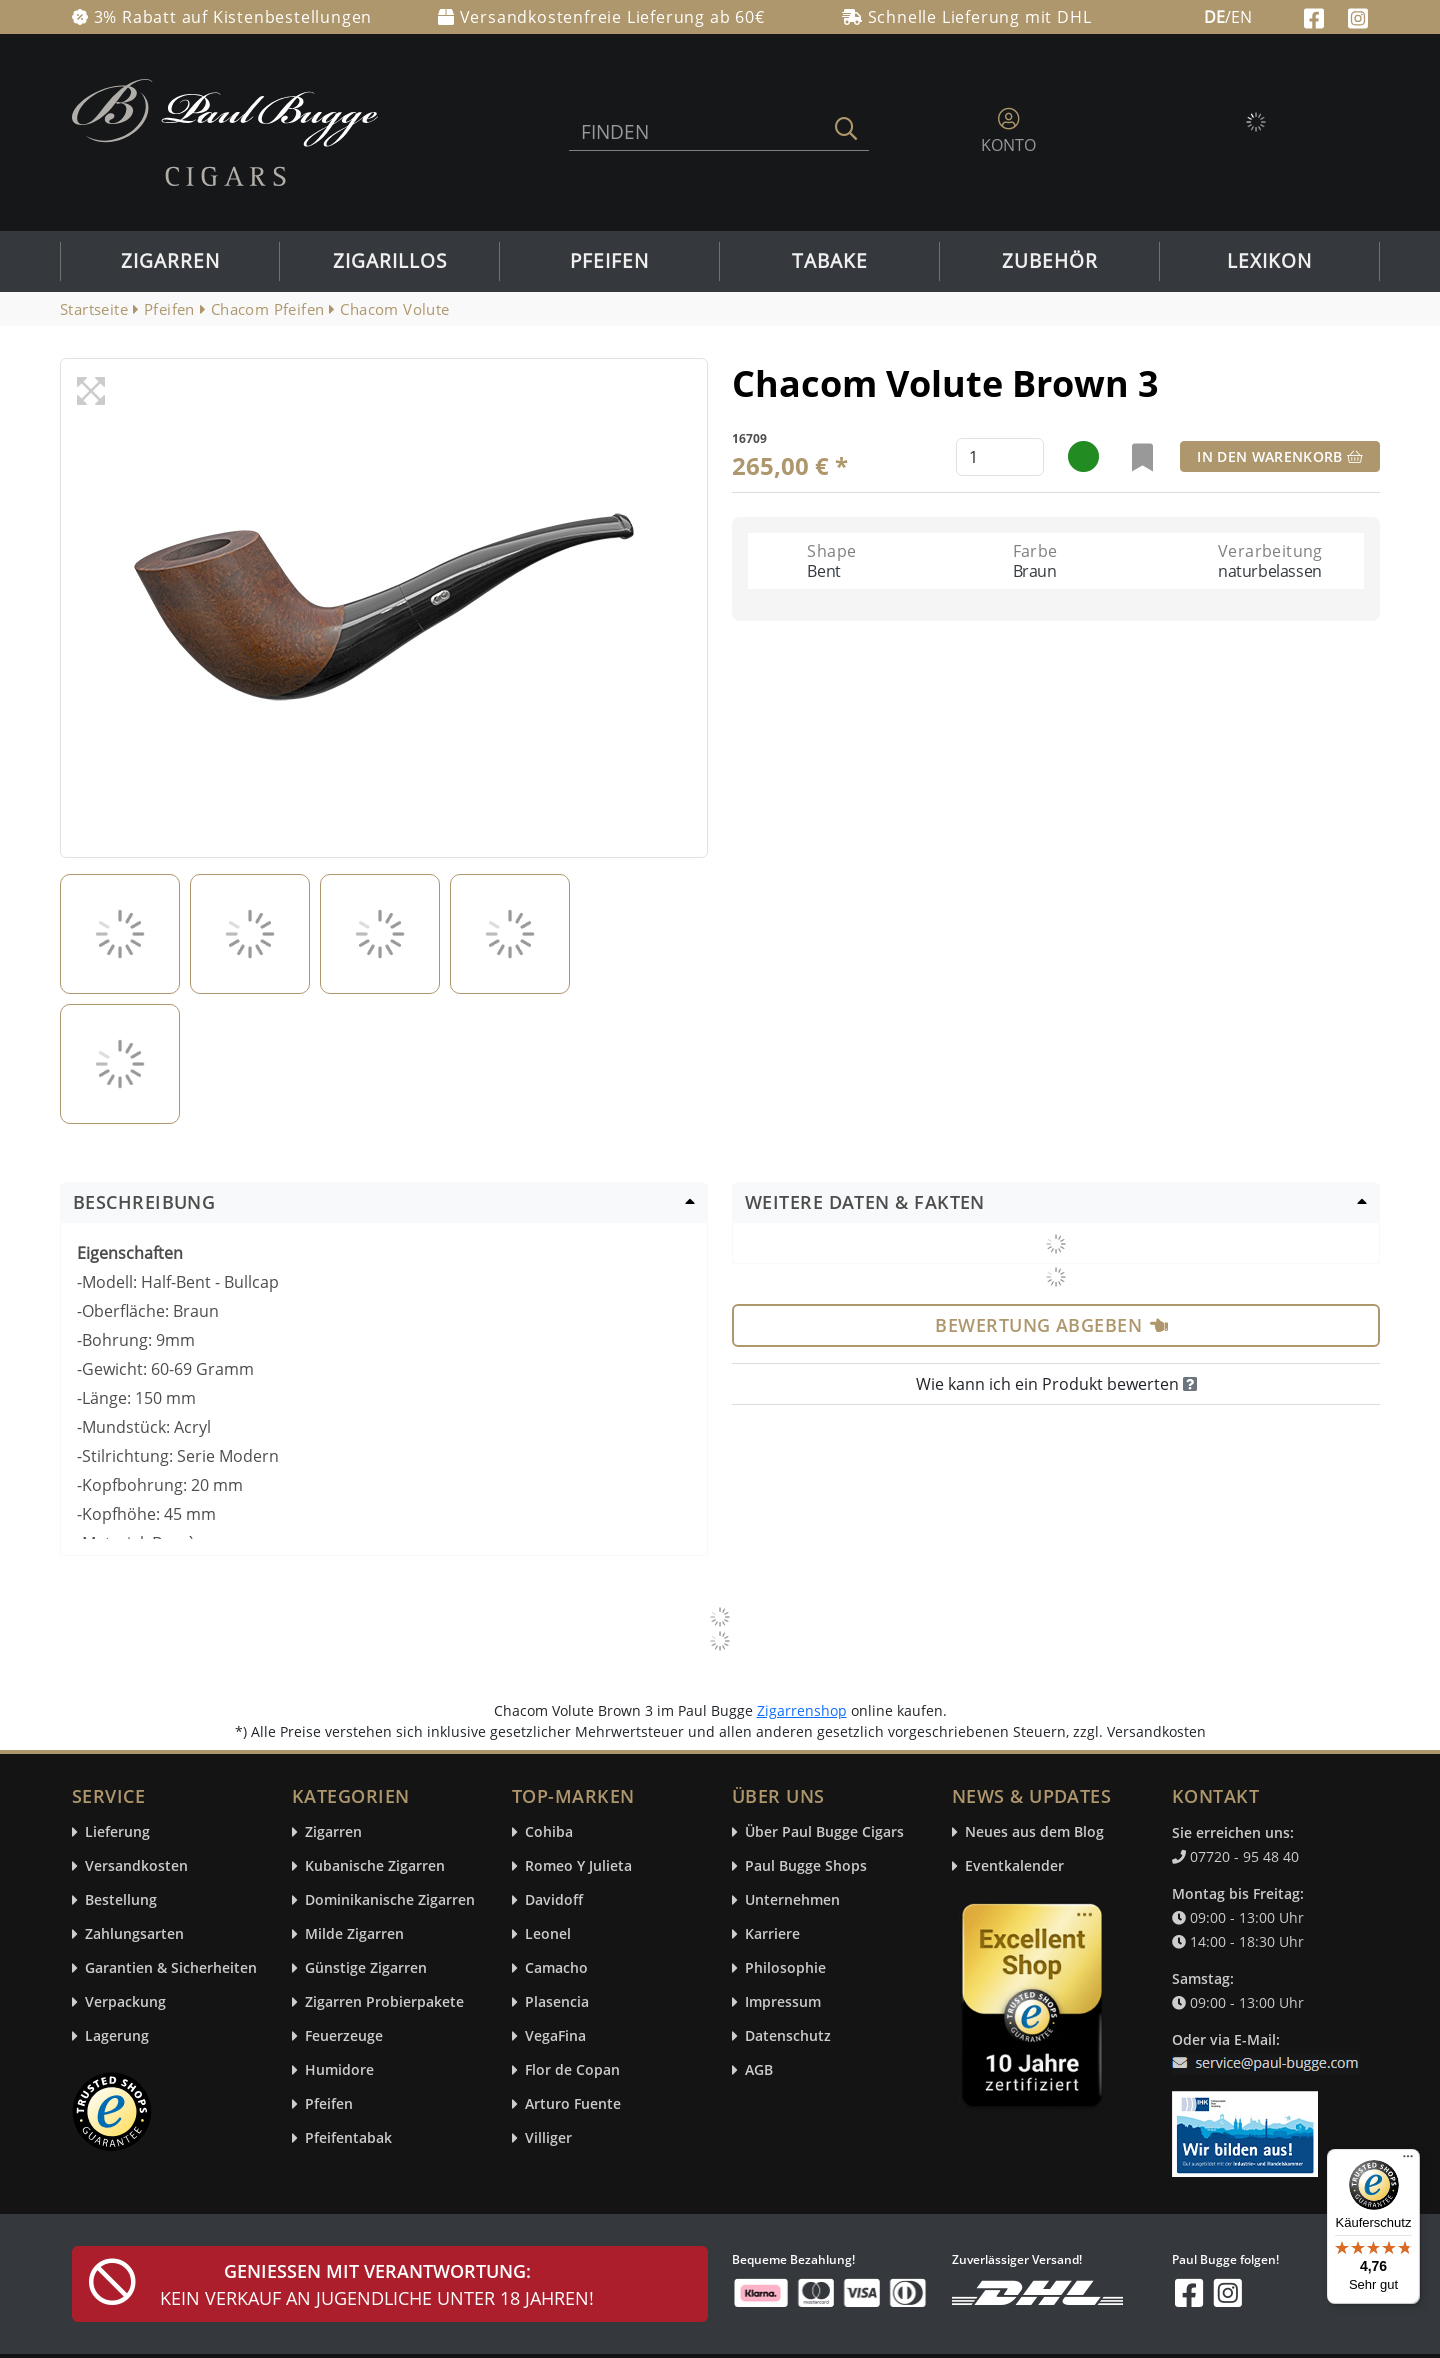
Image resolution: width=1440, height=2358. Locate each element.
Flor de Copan (572, 2070)
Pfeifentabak (348, 2138)
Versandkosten (136, 1866)
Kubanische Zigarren (375, 1866)
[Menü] (1408, 2161)
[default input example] (1000, 457)
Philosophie (785, 1968)
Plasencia (557, 2002)
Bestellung (121, 1900)
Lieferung (117, 1832)
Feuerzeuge (344, 2036)
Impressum (783, 2002)
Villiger (548, 2138)
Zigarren (170, 261)
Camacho (556, 1968)
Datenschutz (788, 2036)
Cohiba (549, 1832)
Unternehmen (792, 1900)
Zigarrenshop (802, 1710)
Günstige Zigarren (366, 1968)
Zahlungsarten (134, 1934)
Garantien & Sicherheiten (171, 1968)
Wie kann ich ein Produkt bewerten (1056, 1384)
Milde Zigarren (354, 1934)
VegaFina (555, 2036)
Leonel (548, 1934)
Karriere (772, 1934)
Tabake (830, 261)
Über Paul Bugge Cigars (824, 1832)
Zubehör (1050, 261)
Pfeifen (609, 261)
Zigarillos (390, 261)
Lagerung (117, 2036)
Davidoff (554, 1900)
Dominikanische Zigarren (390, 1900)
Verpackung (125, 2002)
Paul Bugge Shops (806, 1866)
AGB (759, 2070)
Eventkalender (1014, 1866)
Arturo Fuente (573, 2104)
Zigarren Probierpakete (384, 2002)
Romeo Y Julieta (578, 1866)
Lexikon (1269, 261)
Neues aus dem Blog (1034, 1832)
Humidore (339, 2070)
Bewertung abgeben (1051, 1325)
